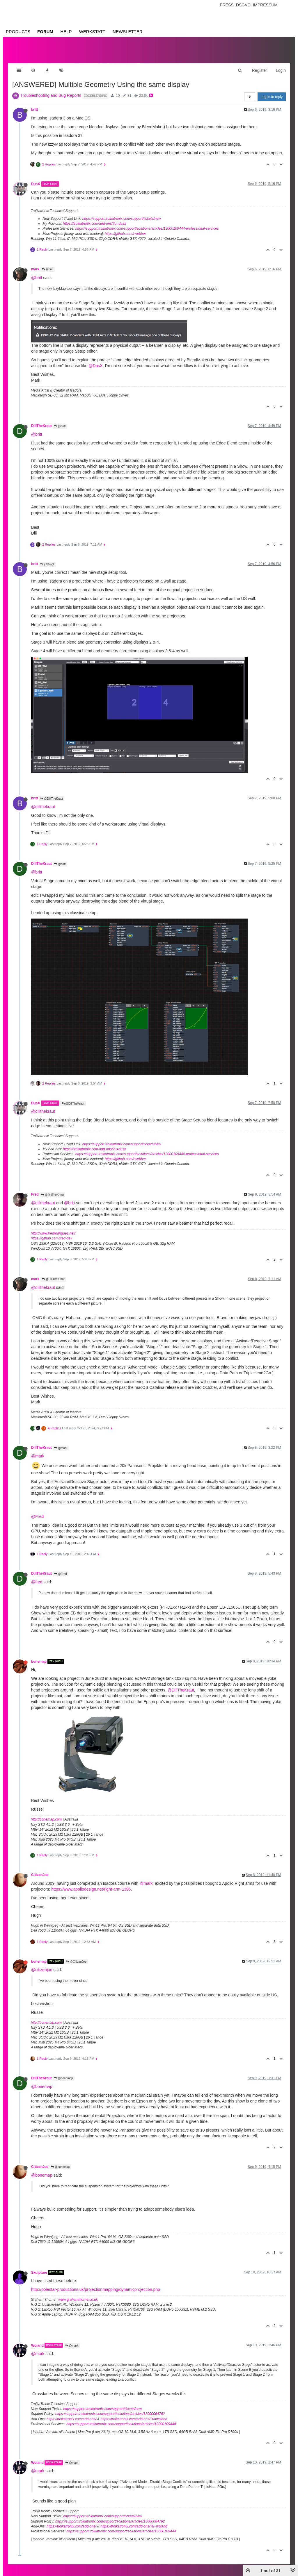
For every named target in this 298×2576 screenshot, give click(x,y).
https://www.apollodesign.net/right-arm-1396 (91, 1889)
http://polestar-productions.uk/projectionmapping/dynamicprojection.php (95, 2289)
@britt (48, 269)
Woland (37, 2345)
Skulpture (39, 2272)
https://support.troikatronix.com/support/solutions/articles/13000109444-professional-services (147, 228)
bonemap (39, 1661)
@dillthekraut (43, 806)
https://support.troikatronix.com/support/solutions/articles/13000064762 (110, 2414)
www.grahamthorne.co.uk (78, 2300)
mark (35, 269)
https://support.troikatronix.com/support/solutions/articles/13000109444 (121, 2424)
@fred (36, 1582)
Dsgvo (243, 5)
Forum (45, 31)
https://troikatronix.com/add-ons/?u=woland (133, 2419)
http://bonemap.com (46, 1819)
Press (226, 5)
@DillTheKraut (51, 798)
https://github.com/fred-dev (51, 1238)
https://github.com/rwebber (125, 234)
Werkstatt (92, 31)
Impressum (265, 5)
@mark (60, 1448)
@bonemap (63, 2078)
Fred (35, 1194)
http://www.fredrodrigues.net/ (53, 1233)
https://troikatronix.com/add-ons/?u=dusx (94, 223)
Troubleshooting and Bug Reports (50, 95)
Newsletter (128, 31)
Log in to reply (272, 97)
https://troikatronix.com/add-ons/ (71, 2419)
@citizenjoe (41, 1969)
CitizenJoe (39, 1875)
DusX (35, 184)
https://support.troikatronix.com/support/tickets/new (121, 219)
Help (66, 31)
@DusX (95, 365)
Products (18, 31)
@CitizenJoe (76, 1961)
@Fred (37, 1516)
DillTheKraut (41, 426)
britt (34, 110)
